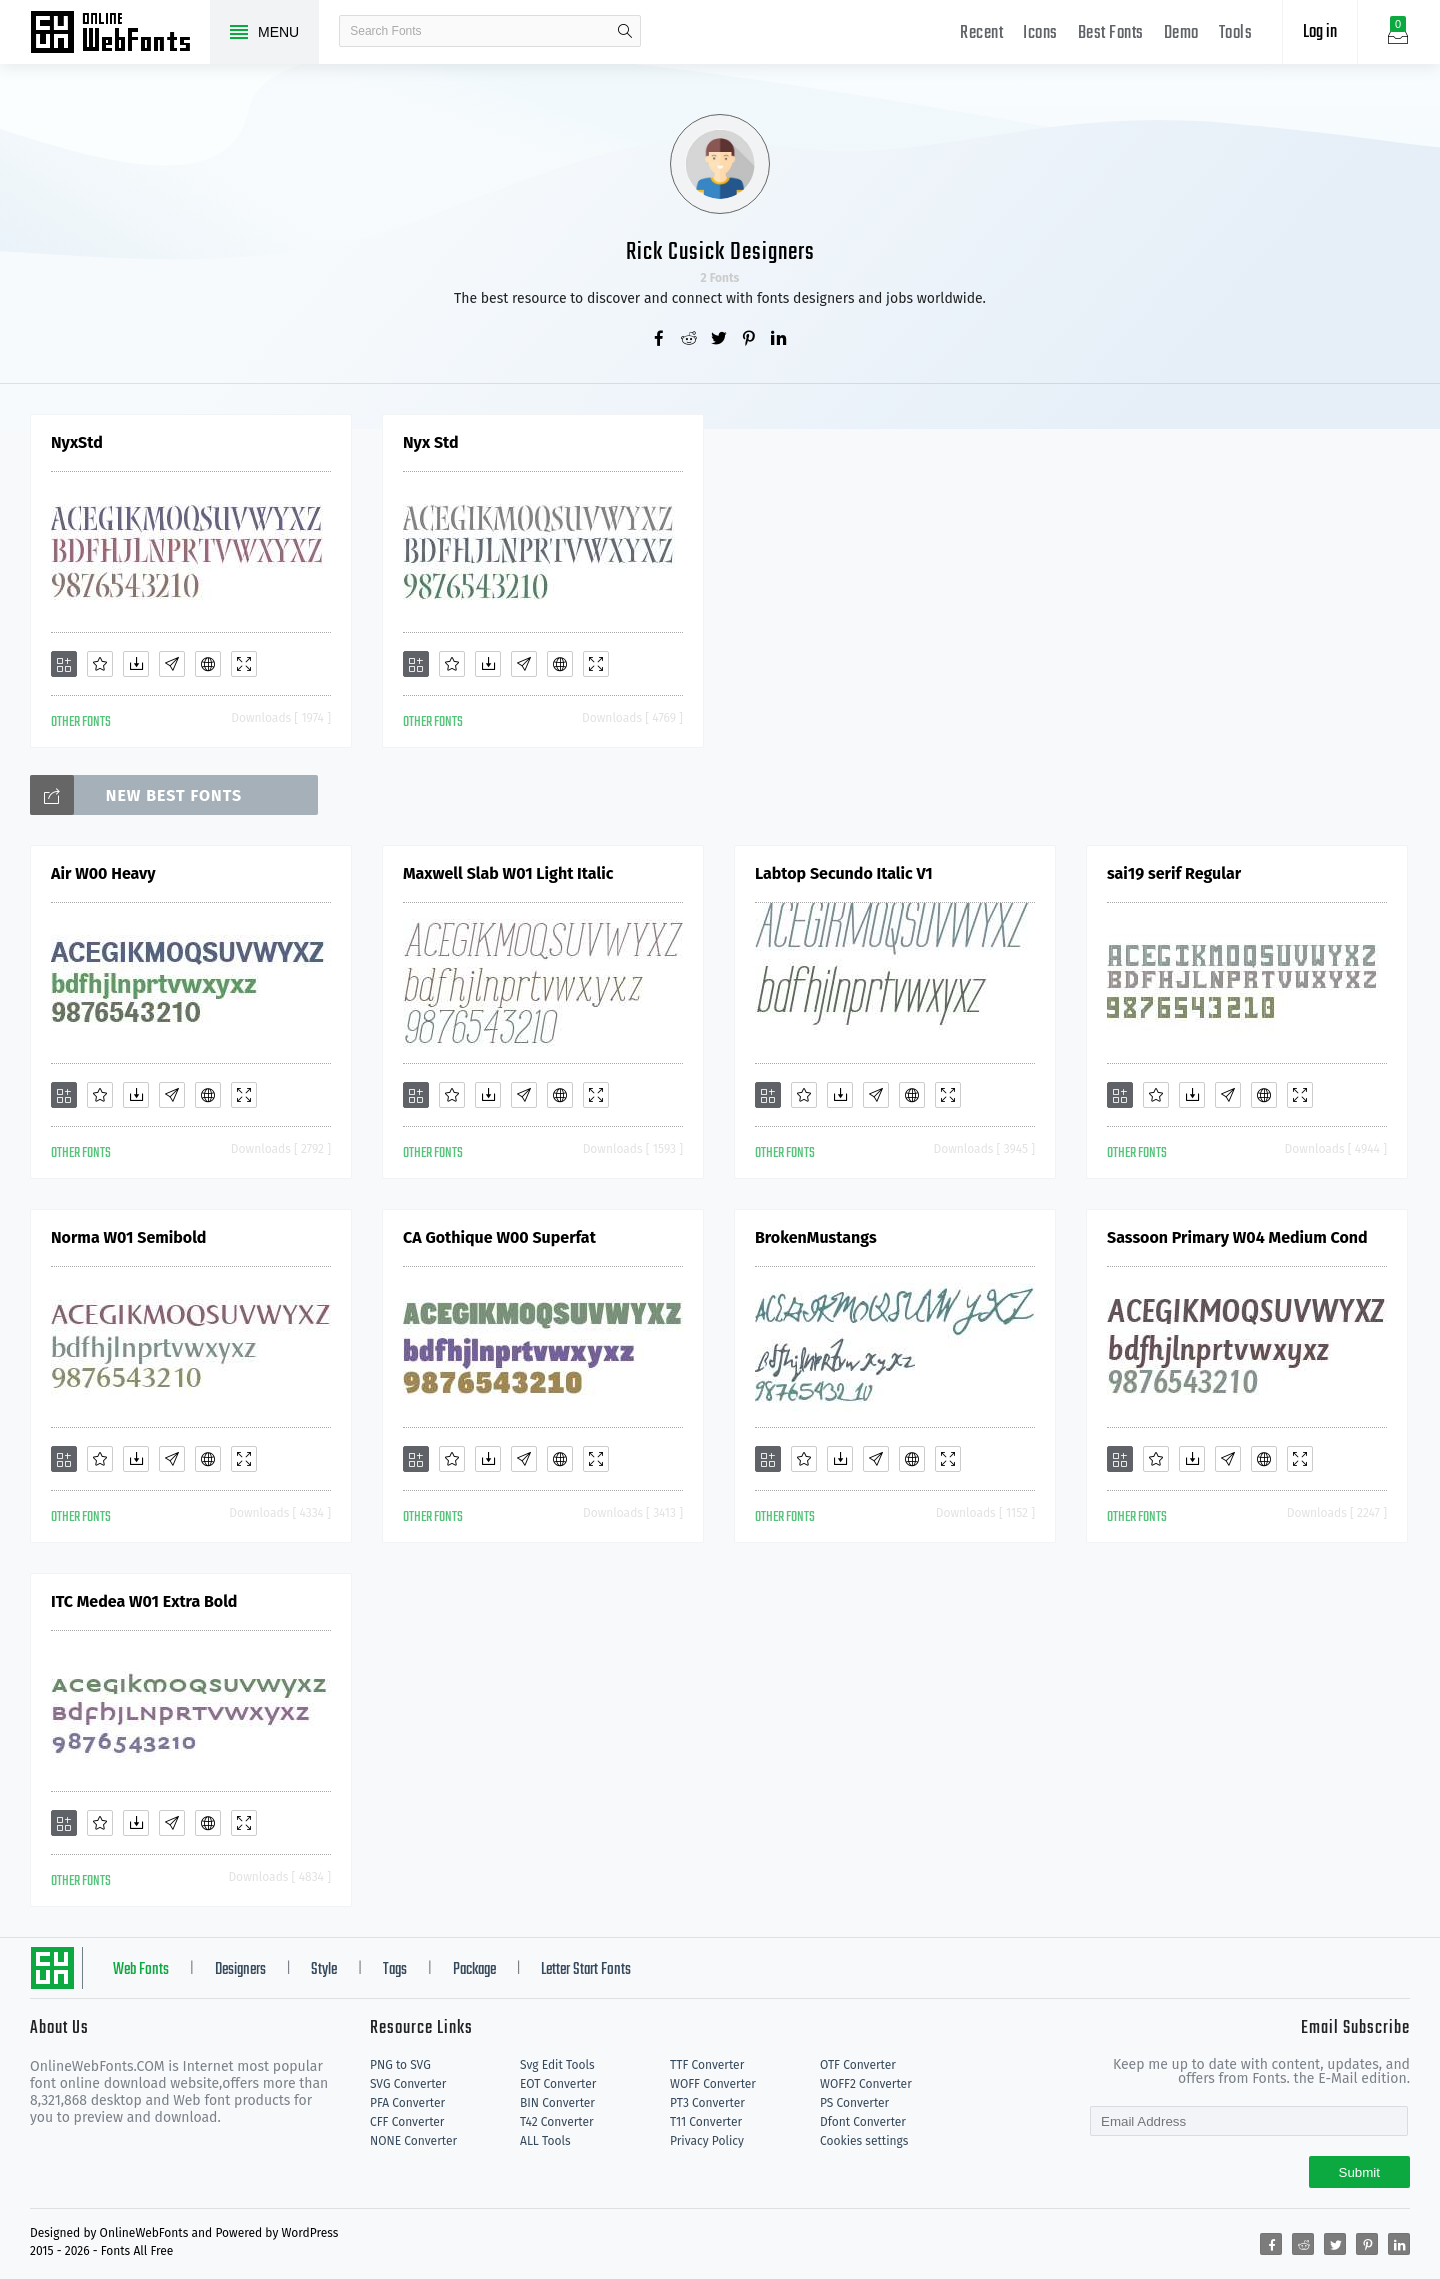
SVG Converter (408, 2084)
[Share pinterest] (750, 340)
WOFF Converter (713, 2084)
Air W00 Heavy (103, 873)
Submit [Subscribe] (1359, 2172)
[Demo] (244, 664)
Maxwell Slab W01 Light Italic (508, 873)
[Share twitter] (720, 340)
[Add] (64, 664)
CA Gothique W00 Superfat (499, 1237)
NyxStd (77, 442)
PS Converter (854, 2103)
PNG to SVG (400, 2065)
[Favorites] (100, 664)
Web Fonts (141, 1970)
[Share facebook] (660, 340)
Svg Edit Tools (557, 2065)
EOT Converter (558, 2084)
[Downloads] (136, 664)
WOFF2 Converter (866, 2084)
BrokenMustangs (816, 1237)
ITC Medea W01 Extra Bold (144, 1601)
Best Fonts (1111, 33)
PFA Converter (407, 2103)
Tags (395, 1970)
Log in (1320, 32)
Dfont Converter (863, 2122)
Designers (240, 1970)
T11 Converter (706, 2122)
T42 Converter (557, 2122)
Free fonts (120, 34)
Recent (981, 33)
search (625, 31)
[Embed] (208, 664)
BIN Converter (557, 2103)
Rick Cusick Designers (720, 252)
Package (474, 1970)
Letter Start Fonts (586, 1970)
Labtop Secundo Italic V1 (844, 873)
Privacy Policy (707, 2141)
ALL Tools (545, 2141)
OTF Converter (858, 2065)
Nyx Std (431, 442)
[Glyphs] (172, 664)
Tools (1236, 33)
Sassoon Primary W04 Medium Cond (1237, 1237)
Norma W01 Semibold (128, 1237)
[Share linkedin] (780, 340)
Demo (1181, 33)
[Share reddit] (690, 340)
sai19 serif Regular (1174, 873)
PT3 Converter (707, 2103)
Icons (1040, 33)
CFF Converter (407, 2122)
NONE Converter (413, 2141)
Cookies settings (864, 2141)
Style (324, 1970)
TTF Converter (707, 2065)
